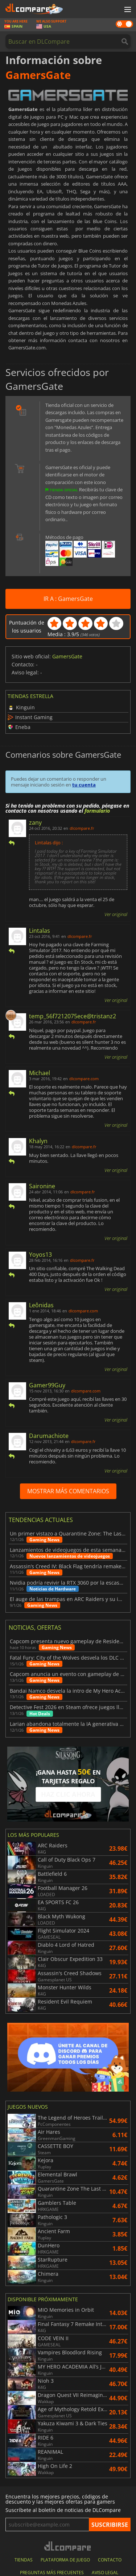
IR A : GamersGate (68, 599)
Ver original (115, 914)
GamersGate (67, 656)
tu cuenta (84, 784)
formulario (97, 810)
